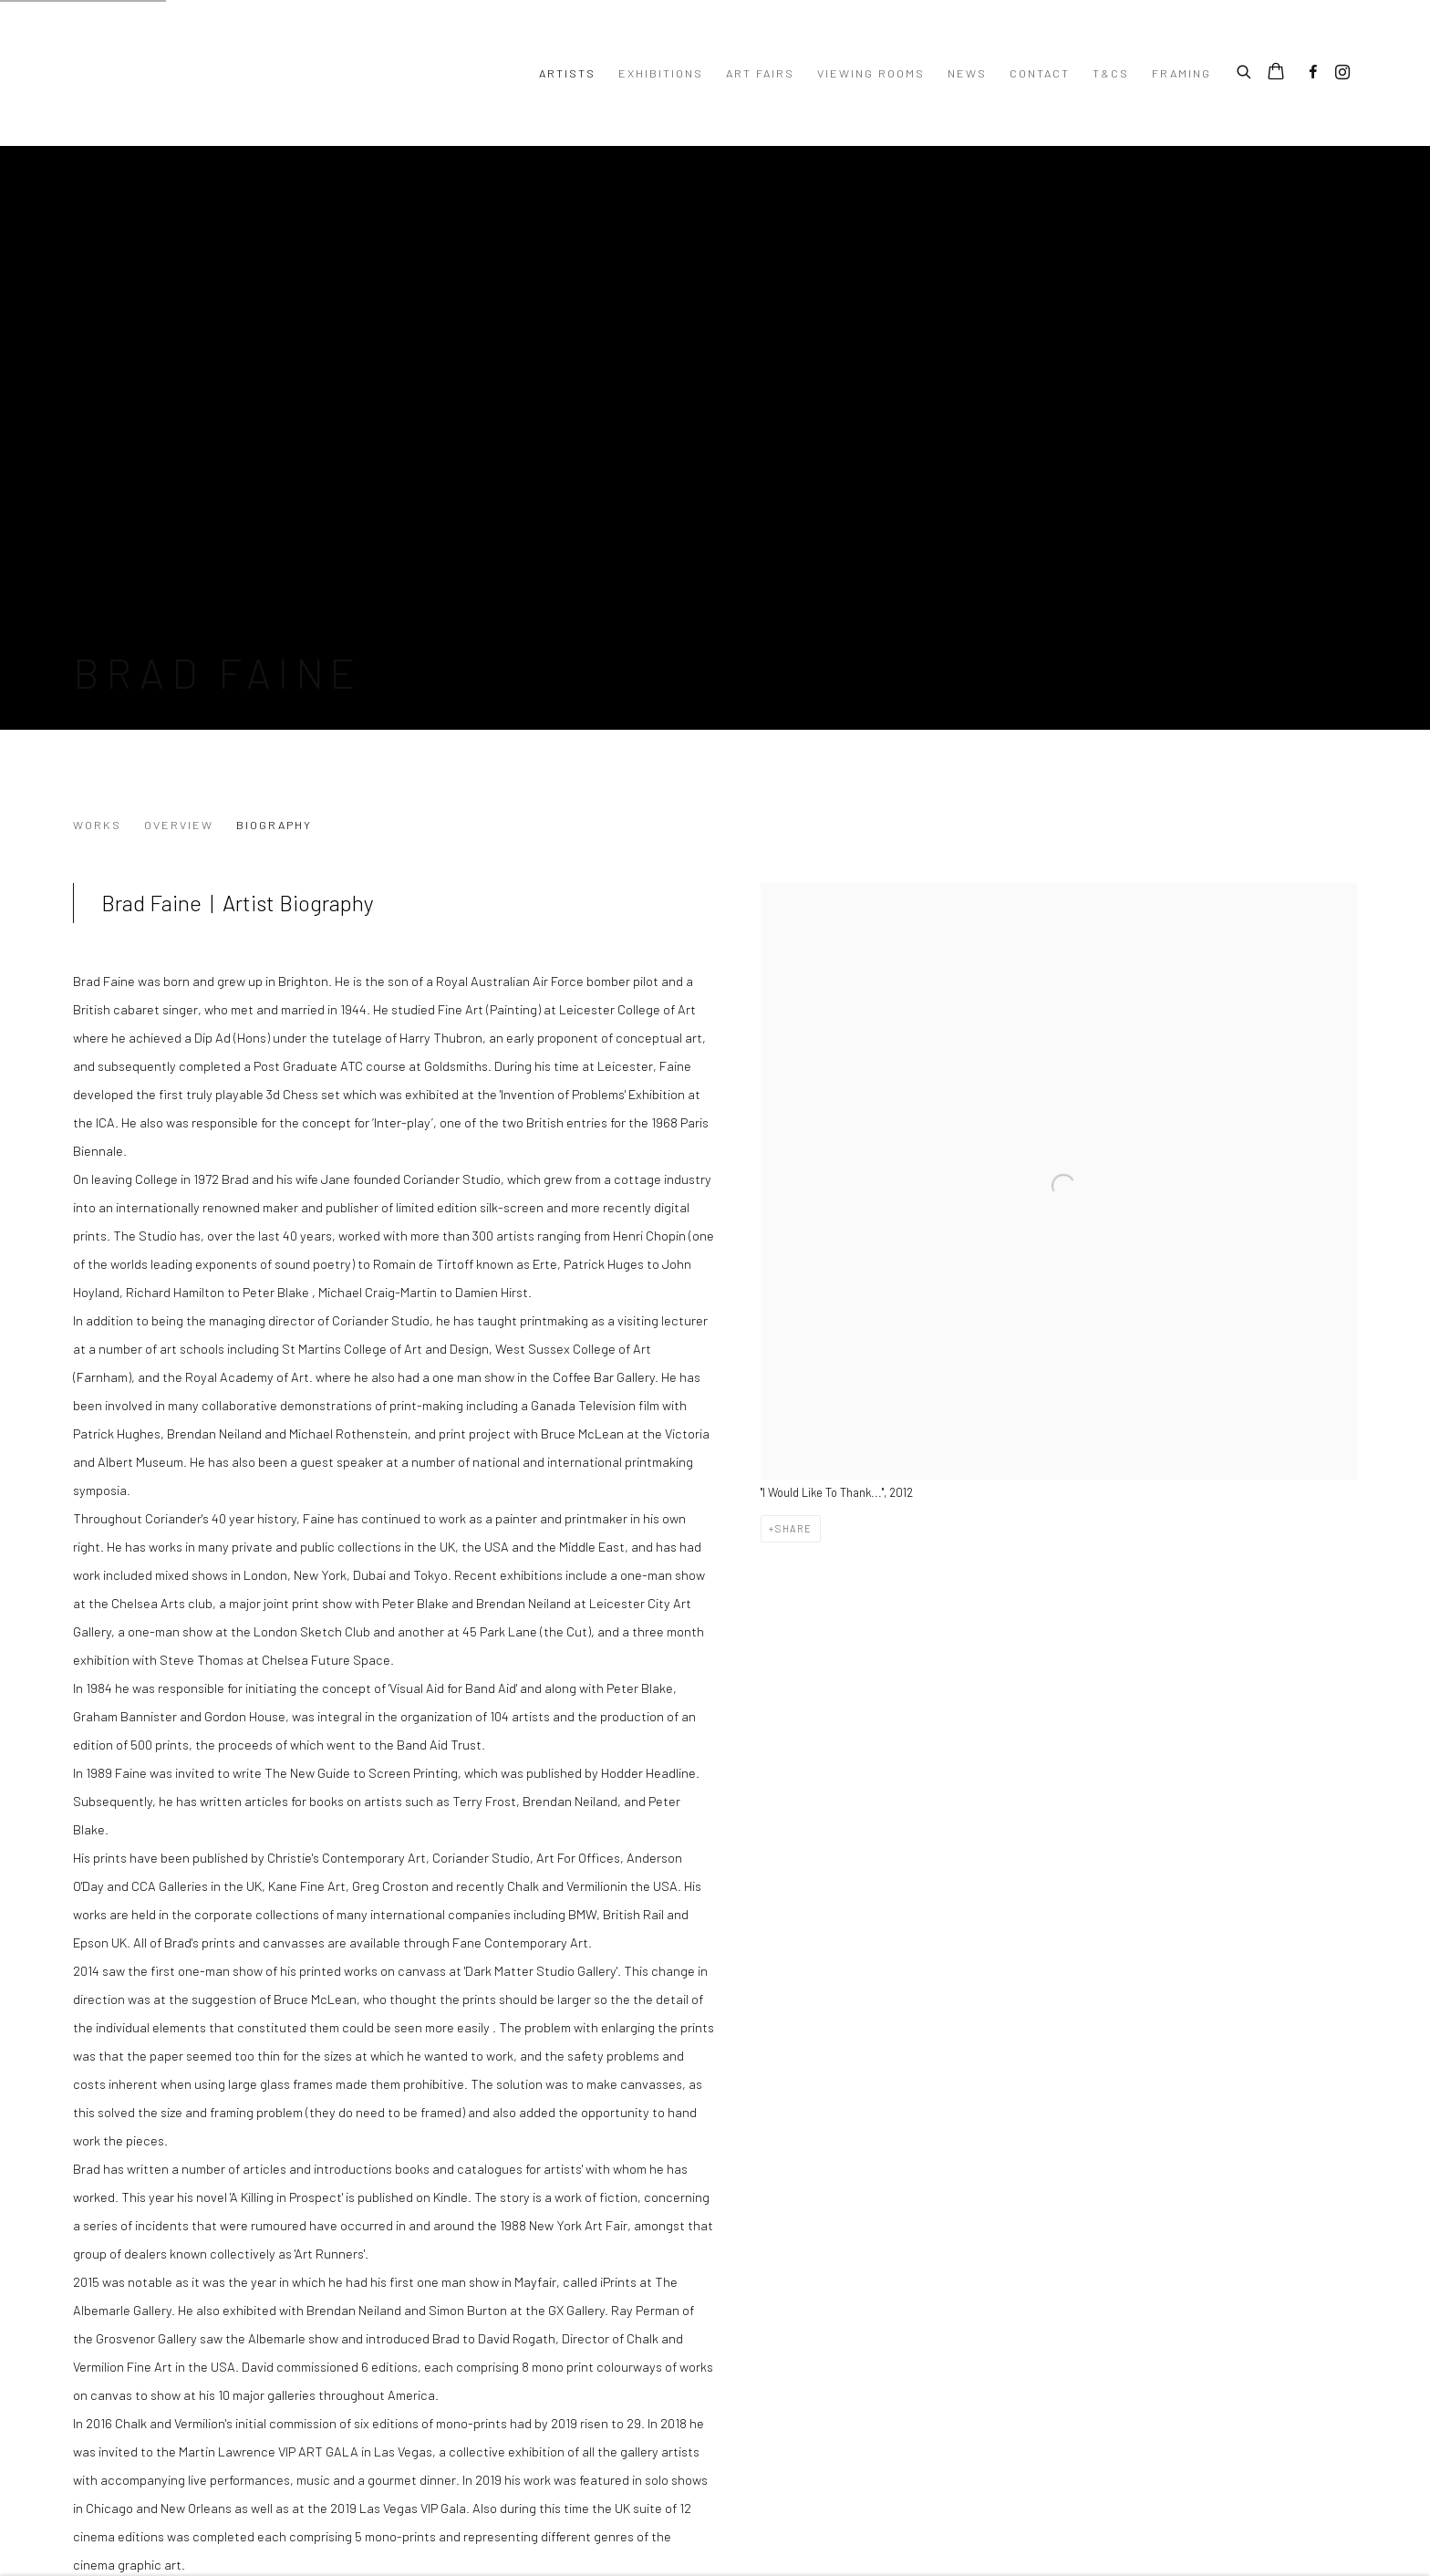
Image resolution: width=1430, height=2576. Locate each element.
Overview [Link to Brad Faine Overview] (178, 824)
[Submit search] (1245, 69)
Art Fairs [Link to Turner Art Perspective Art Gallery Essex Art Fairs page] (760, 73)
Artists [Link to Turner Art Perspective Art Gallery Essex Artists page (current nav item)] (567, 73)
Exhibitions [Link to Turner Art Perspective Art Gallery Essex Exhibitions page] (660, 73)
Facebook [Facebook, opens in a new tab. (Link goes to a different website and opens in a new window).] (1313, 73)
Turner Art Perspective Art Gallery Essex (297, 72)
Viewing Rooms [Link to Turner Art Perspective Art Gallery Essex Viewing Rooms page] (871, 73)
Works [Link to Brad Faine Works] (97, 824)
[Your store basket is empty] (1276, 73)
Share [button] (794, 1528)
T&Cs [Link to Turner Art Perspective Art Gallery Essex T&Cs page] (1111, 73)
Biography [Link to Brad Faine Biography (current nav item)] (274, 824)
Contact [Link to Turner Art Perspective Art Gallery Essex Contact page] (1040, 73)
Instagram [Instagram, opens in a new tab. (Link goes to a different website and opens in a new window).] (1342, 73)
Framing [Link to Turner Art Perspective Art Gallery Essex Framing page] (1181, 73)
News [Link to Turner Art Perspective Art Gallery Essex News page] (967, 73)
